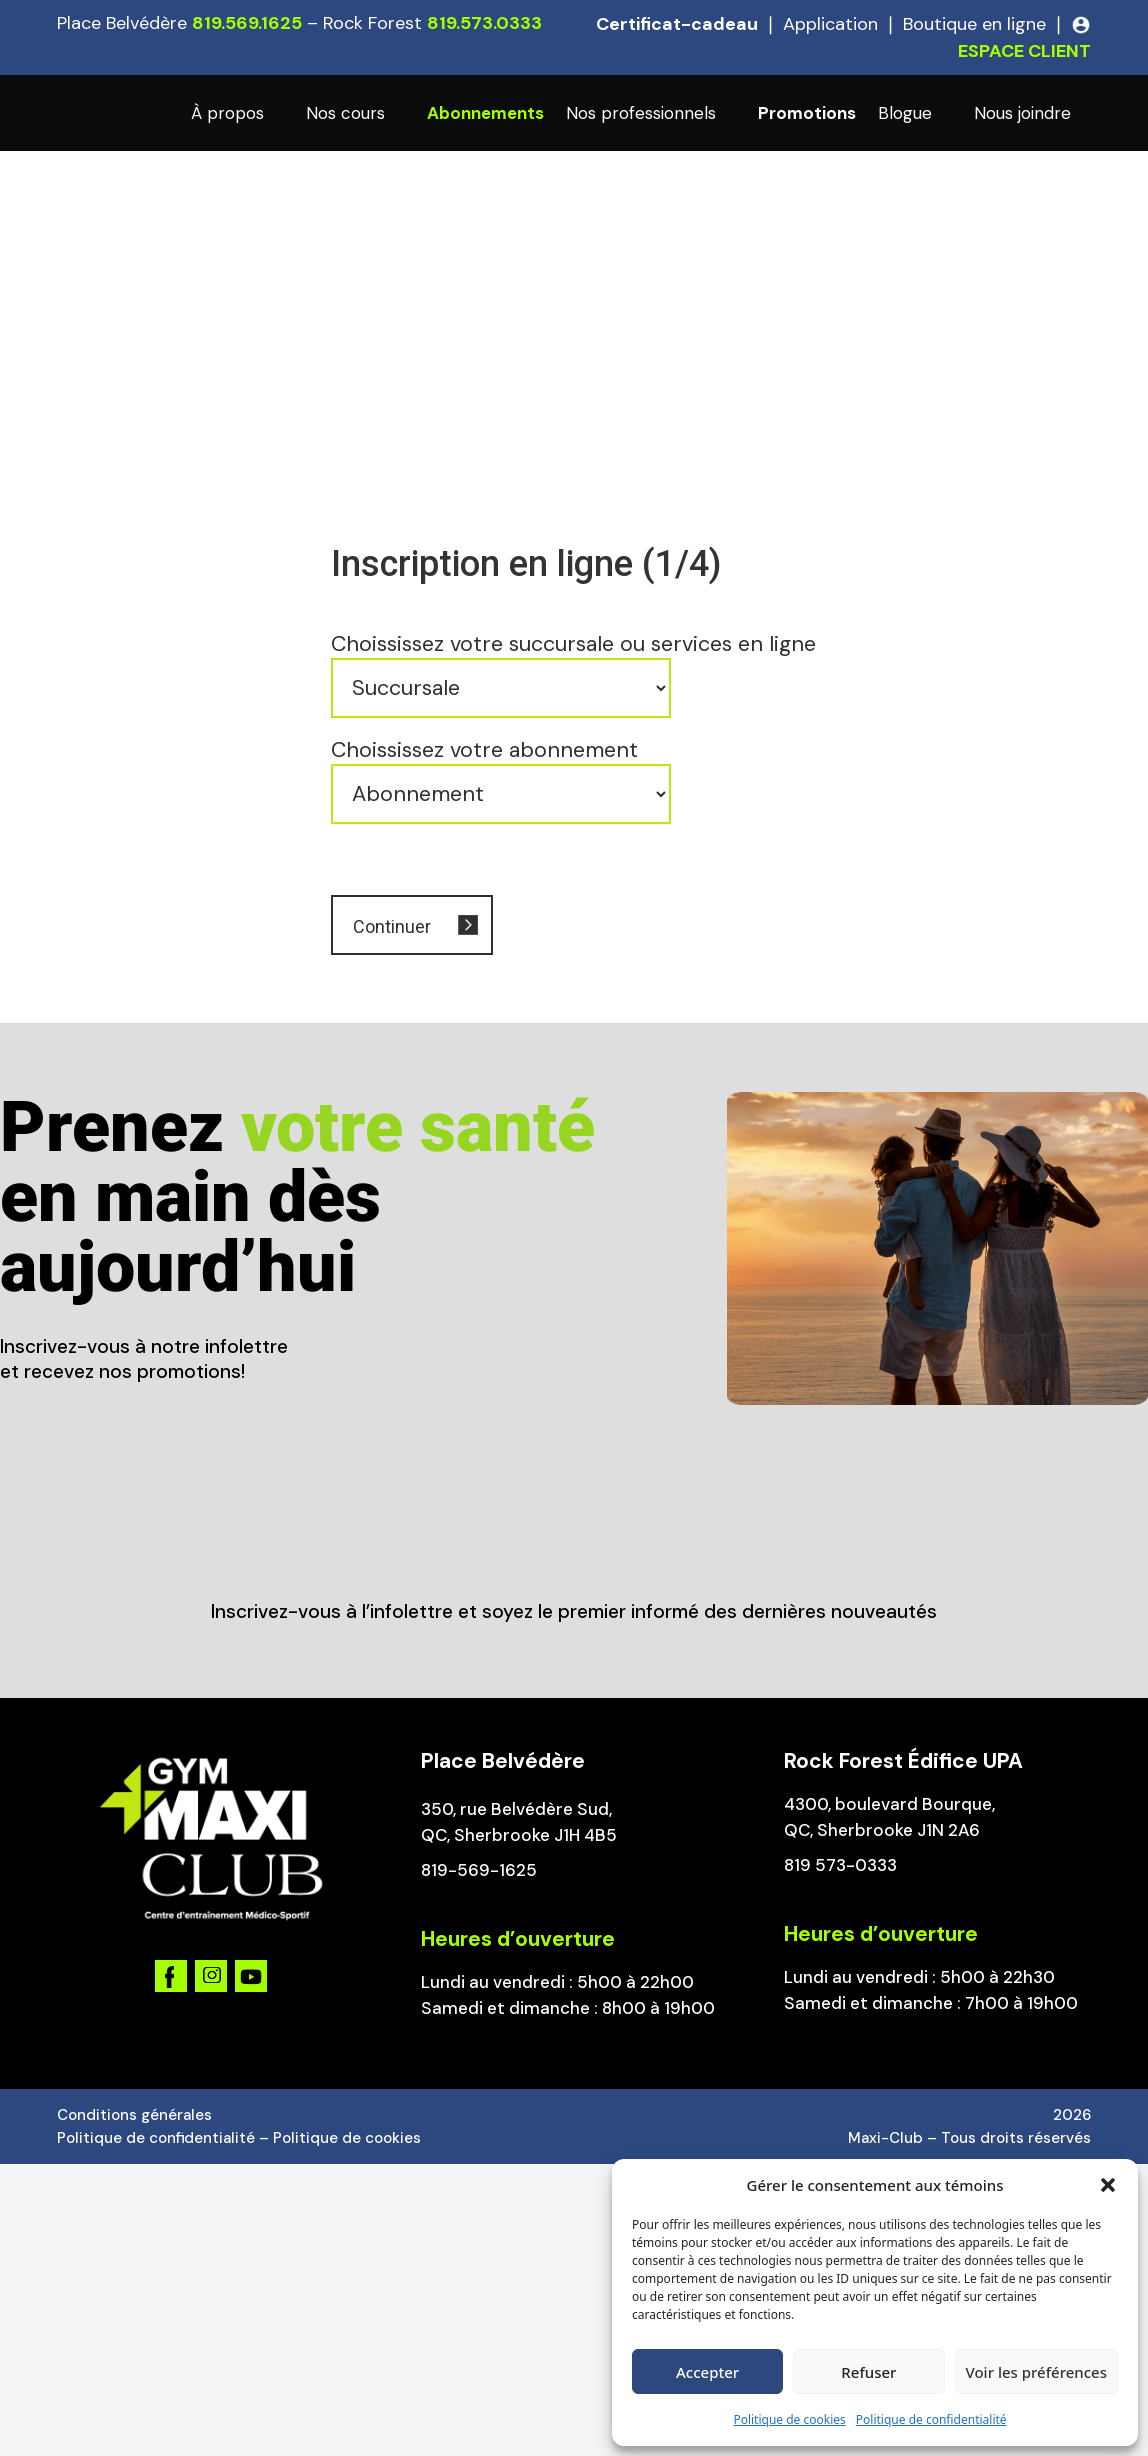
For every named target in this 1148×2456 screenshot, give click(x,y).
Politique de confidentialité (931, 2419)
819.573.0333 (484, 23)
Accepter (707, 2372)
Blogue (905, 113)
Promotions (807, 113)
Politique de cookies (789, 2419)
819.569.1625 (247, 23)
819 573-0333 (840, 1865)
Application (830, 24)
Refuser (868, 2372)
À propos (227, 113)
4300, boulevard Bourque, (889, 1804)
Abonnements (485, 113)
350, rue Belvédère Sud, (516, 1809)
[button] (1108, 2185)
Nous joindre (1022, 113)
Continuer (392, 926)
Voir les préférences (1036, 2372)
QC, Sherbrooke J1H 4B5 (519, 1835)
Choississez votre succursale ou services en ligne (573, 644)
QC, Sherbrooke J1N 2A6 (882, 1830)
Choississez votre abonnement (484, 750)
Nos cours (345, 113)
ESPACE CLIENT (1024, 51)
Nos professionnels (641, 113)
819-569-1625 (479, 1870)
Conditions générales (134, 2115)
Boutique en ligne (974, 24)
